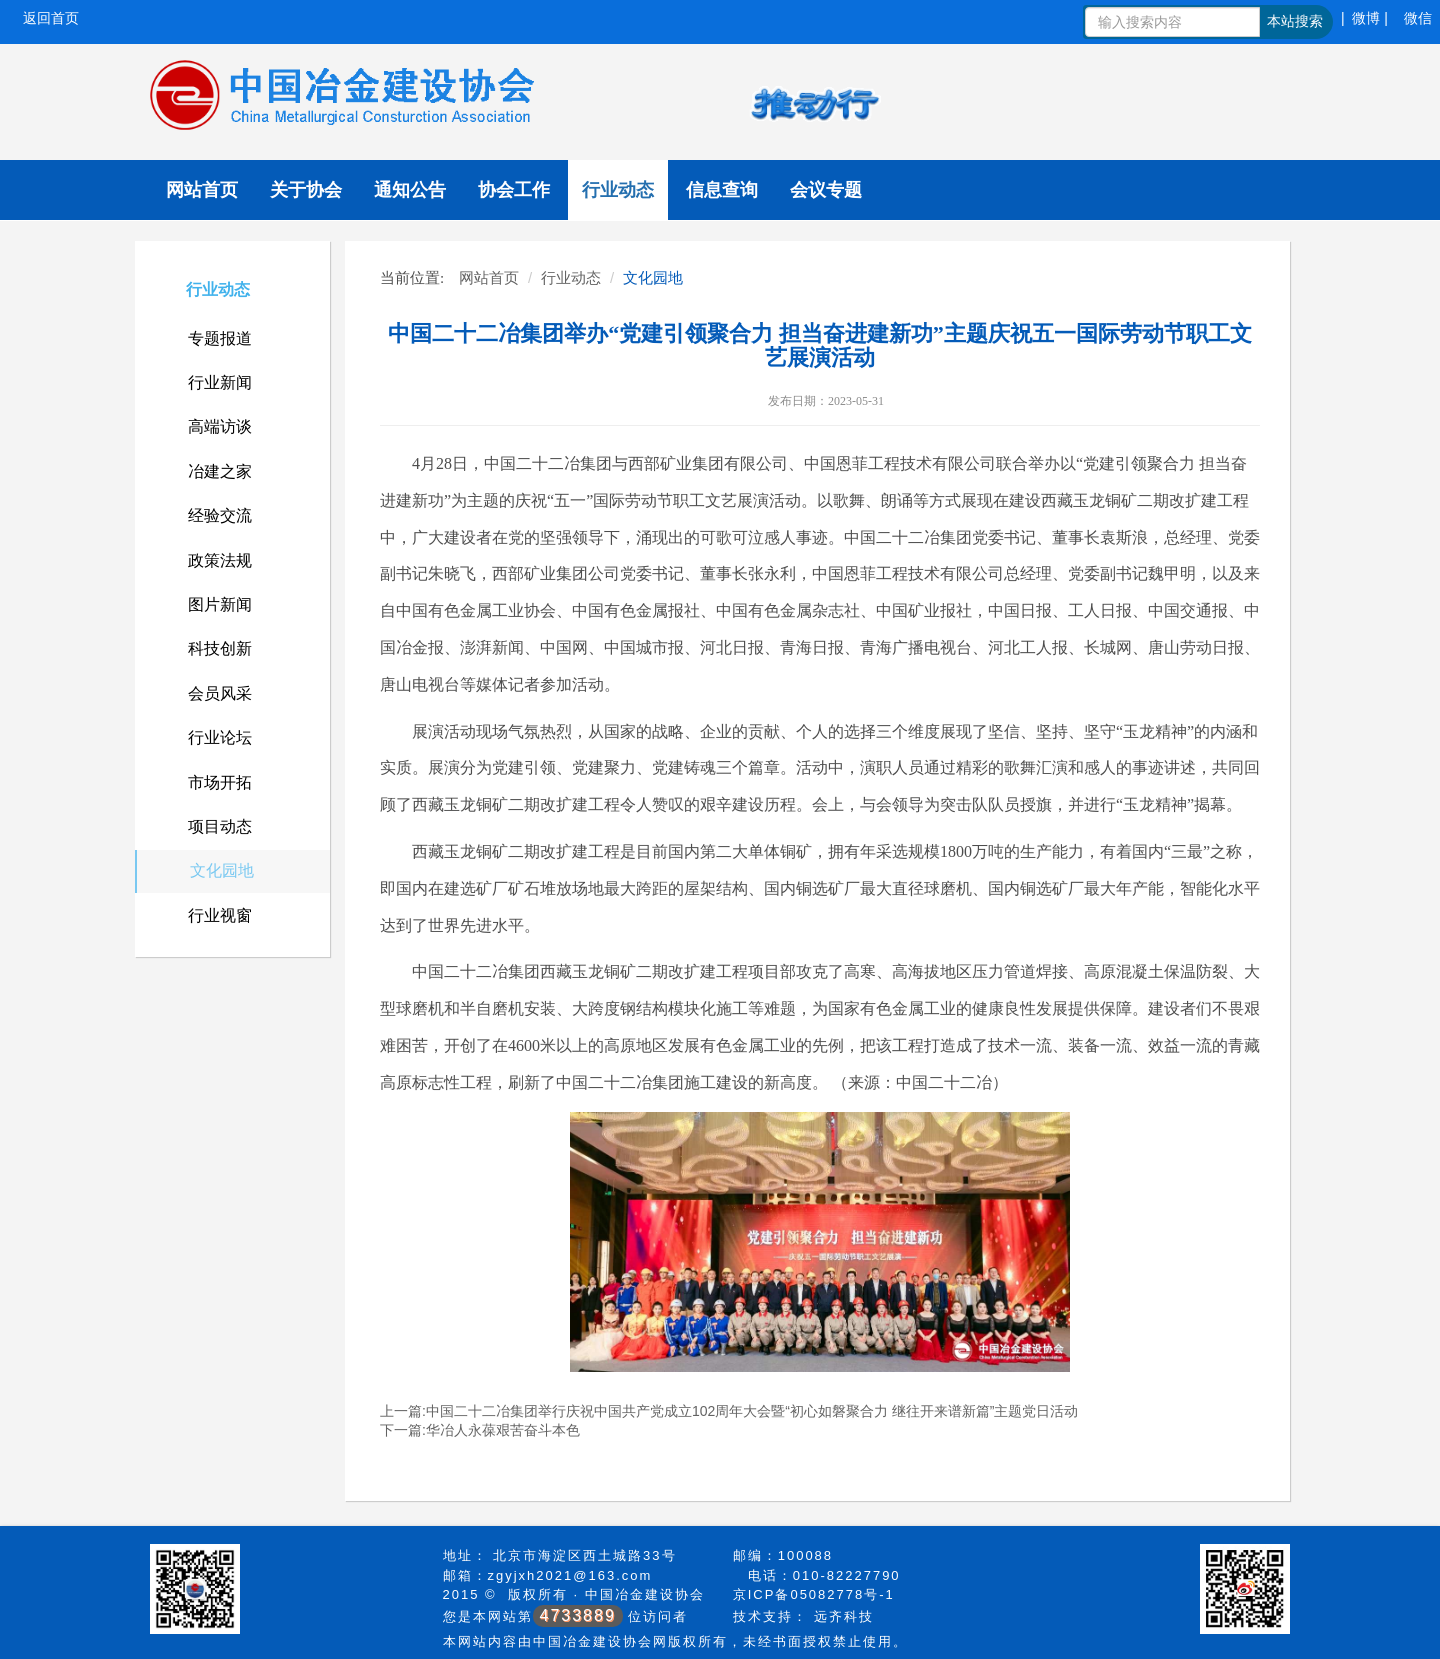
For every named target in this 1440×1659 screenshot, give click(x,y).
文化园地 (222, 870)
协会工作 (514, 190)
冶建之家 (220, 471)
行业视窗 (220, 915)
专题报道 (220, 338)
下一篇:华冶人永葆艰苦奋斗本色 (480, 1430)
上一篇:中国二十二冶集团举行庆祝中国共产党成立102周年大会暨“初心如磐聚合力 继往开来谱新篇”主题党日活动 (729, 1411)
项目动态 (220, 826)
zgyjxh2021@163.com (570, 1575)
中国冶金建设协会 (645, 1594)
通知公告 (410, 190)
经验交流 (220, 515)
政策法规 (220, 560)
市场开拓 (220, 782)
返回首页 (51, 18)
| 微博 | (1364, 18)
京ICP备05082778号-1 (814, 1594)
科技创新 (220, 648)
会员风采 (220, 693)
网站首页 (202, 190)
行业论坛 (220, 737)
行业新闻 (220, 382)
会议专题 (826, 190)
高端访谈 (220, 426)
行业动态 (618, 190)
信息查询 (722, 190)
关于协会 (306, 190)
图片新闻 (220, 604)
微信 (1418, 18)
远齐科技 (844, 1616)
